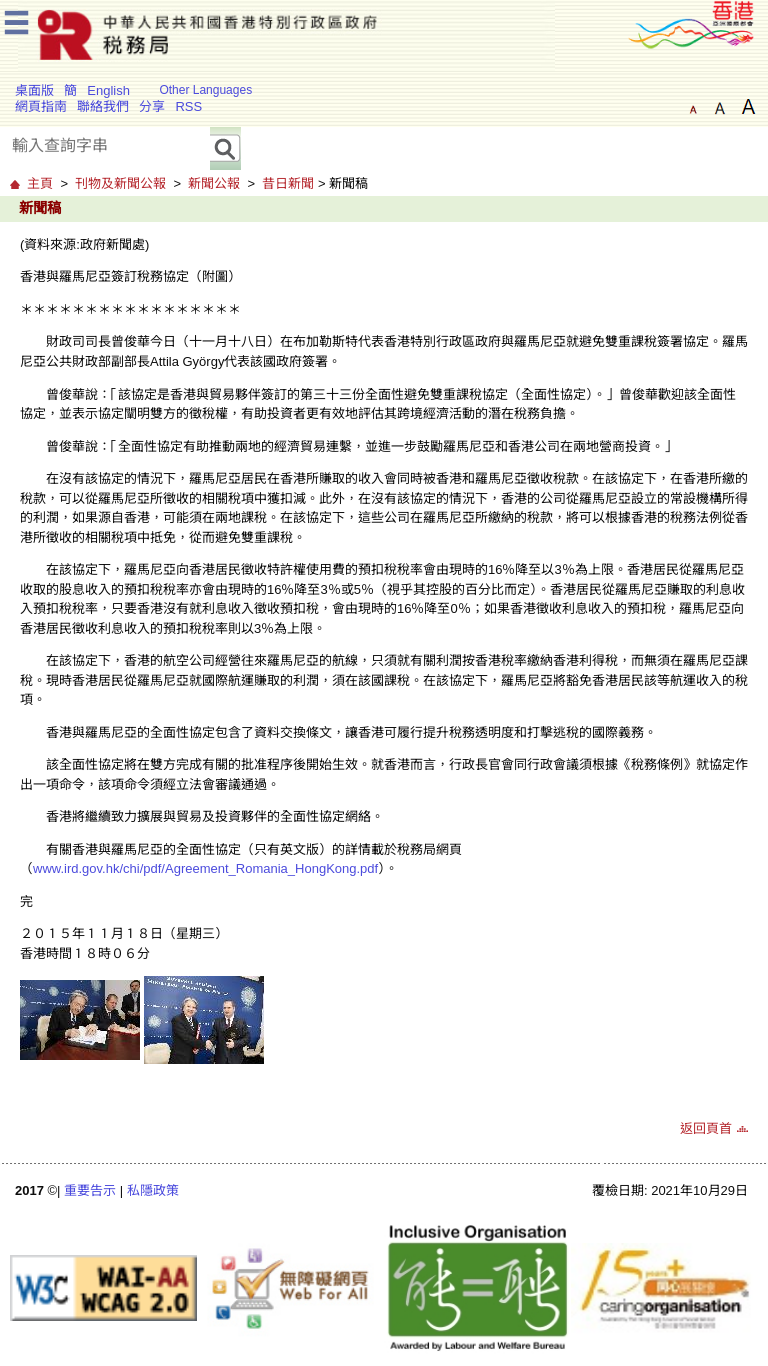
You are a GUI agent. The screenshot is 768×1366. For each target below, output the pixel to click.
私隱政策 (153, 1190)
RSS (188, 106)
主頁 (40, 183)
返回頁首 (706, 1128)
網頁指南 (41, 106)
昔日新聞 (288, 183)
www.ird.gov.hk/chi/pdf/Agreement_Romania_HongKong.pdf (205, 868)
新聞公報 (214, 183)
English (108, 90)
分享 (152, 106)
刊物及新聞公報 (120, 183)
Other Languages (205, 90)
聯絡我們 (103, 106)
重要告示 (90, 1190)
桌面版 (34, 90)
